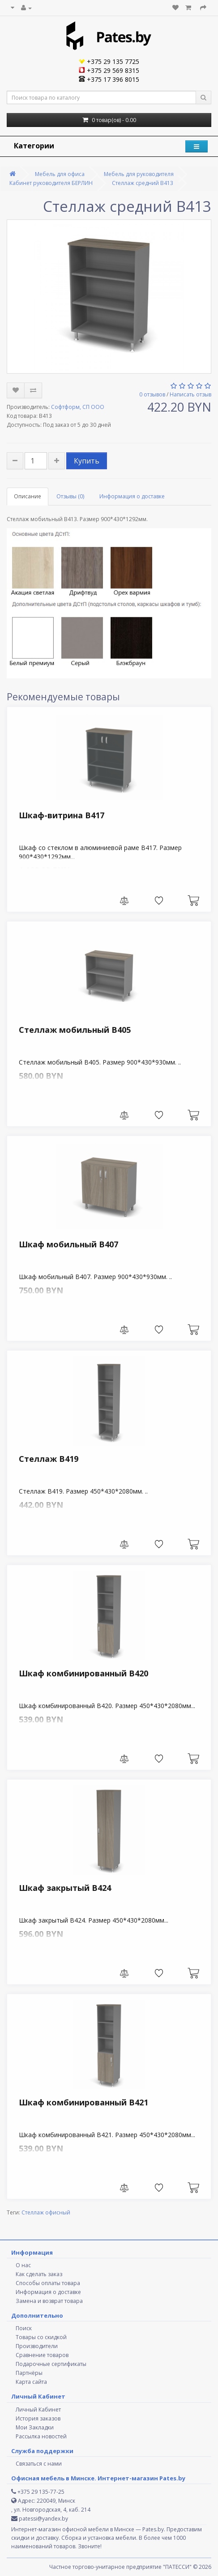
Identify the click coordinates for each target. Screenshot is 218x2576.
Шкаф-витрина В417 (61, 815)
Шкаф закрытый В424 (65, 1887)
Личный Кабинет (38, 2409)
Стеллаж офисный (45, 2212)
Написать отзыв (190, 394)
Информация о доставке (132, 496)
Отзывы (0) (70, 496)
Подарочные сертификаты (51, 2364)
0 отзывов (152, 394)
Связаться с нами (39, 2463)
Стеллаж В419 (48, 1458)
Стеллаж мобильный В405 (75, 1029)
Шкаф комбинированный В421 (83, 2102)
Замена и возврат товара (49, 2301)
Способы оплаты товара (48, 2283)
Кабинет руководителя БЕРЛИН (51, 183)
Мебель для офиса (60, 174)
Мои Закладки (35, 2427)
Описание (27, 496)
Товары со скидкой (41, 2337)
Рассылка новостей (41, 2436)
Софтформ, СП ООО (77, 407)
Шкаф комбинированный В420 (83, 1673)
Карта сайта (31, 2382)
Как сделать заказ (39, 2274)
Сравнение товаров (42, 2355)
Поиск (24, 2328)
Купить (86, 461)
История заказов (38, 2418)
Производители (37, 2346)
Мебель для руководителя (139, 174)
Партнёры (29, 2373)
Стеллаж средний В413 (142, 183)
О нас (23, 2265)
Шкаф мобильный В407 (68, 1244)
